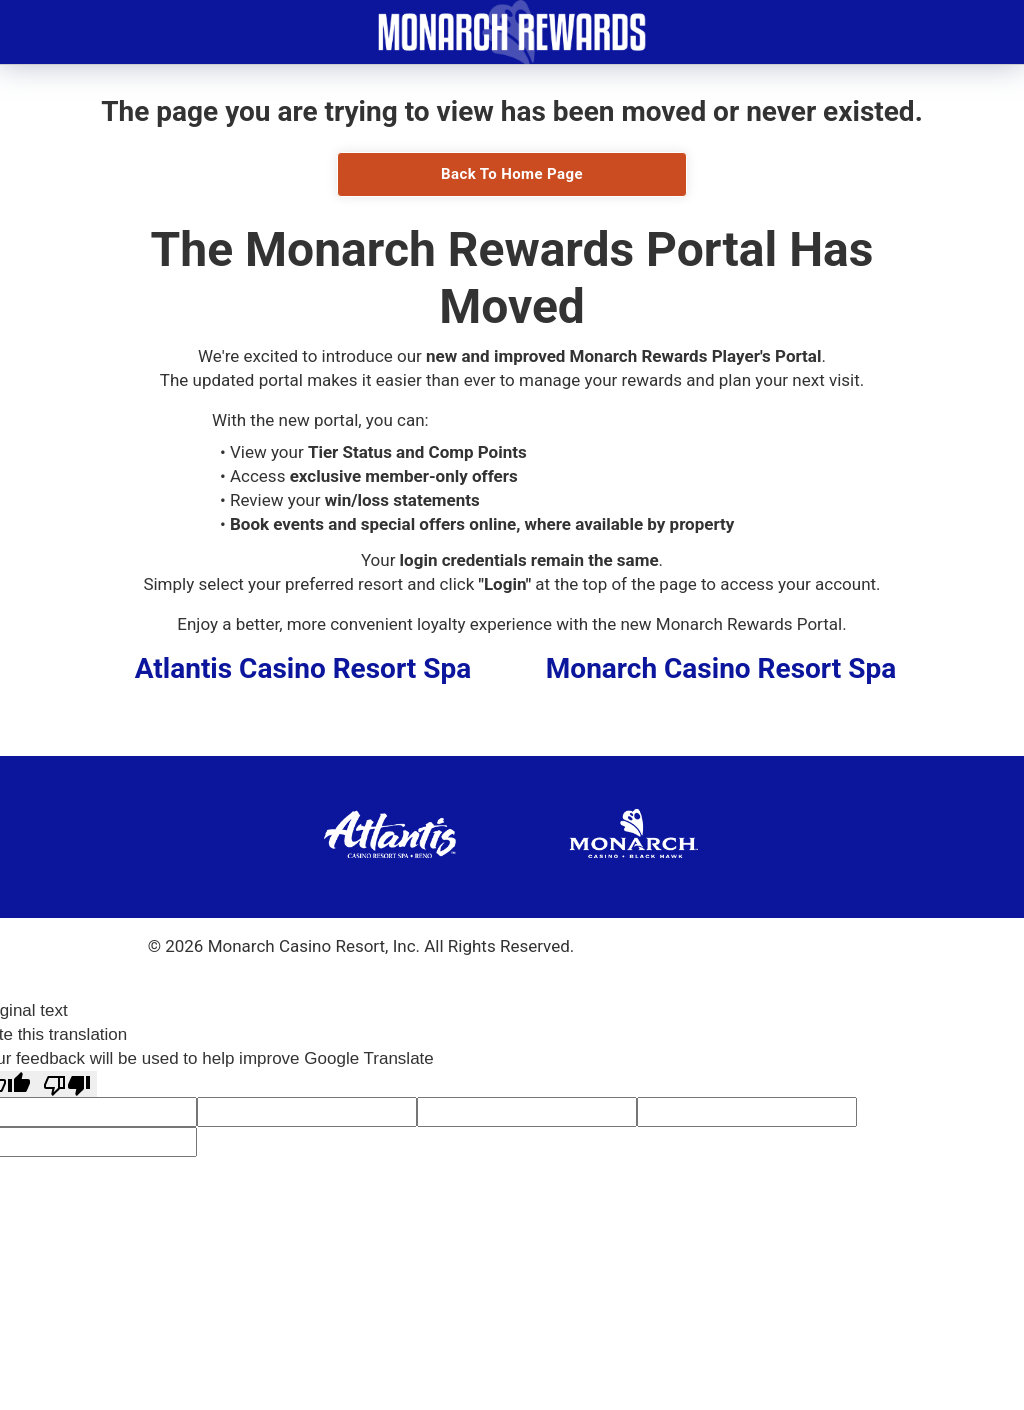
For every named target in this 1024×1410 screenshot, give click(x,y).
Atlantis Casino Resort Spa (303, 668)
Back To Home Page (512, 174)
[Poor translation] (67, 1084)
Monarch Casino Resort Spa (721, 668)
